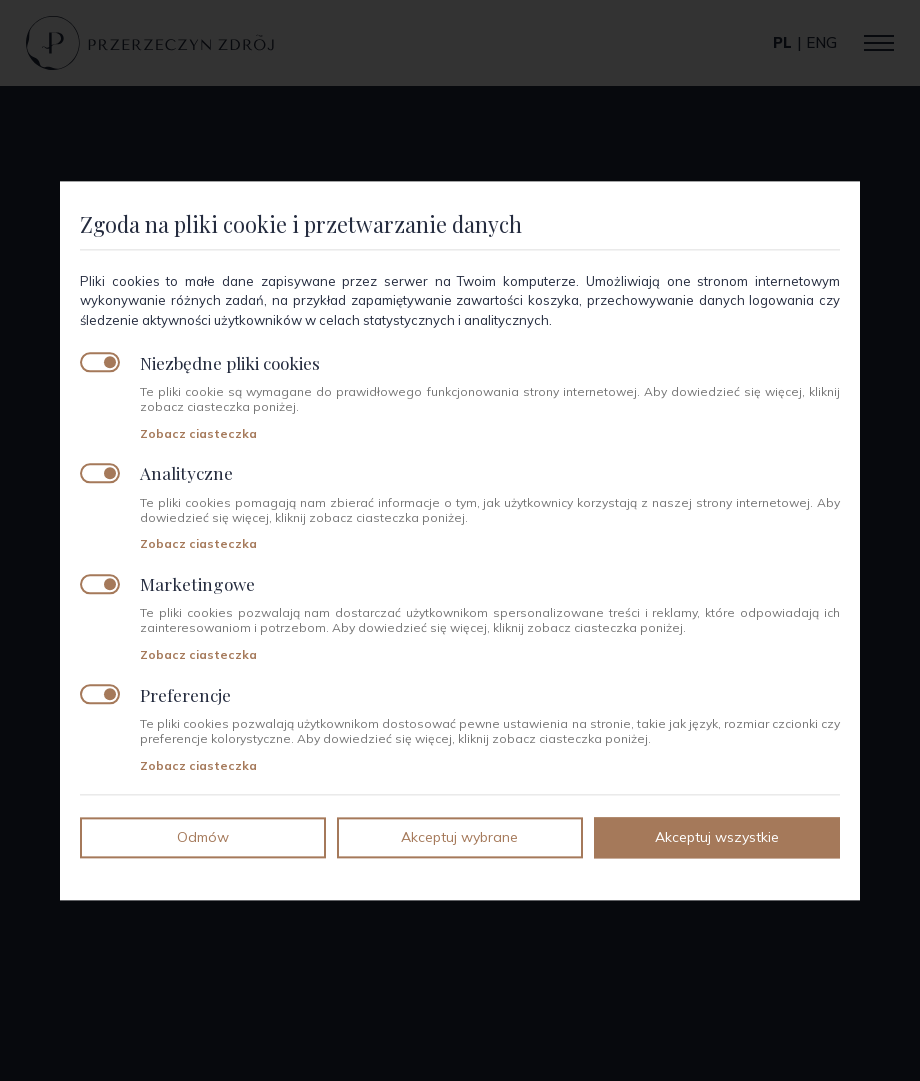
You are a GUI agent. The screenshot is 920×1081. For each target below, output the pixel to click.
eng (821, 42)
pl (782, 42)
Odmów (203, 837)
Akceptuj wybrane (459, 837)
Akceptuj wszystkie (717, 837)
